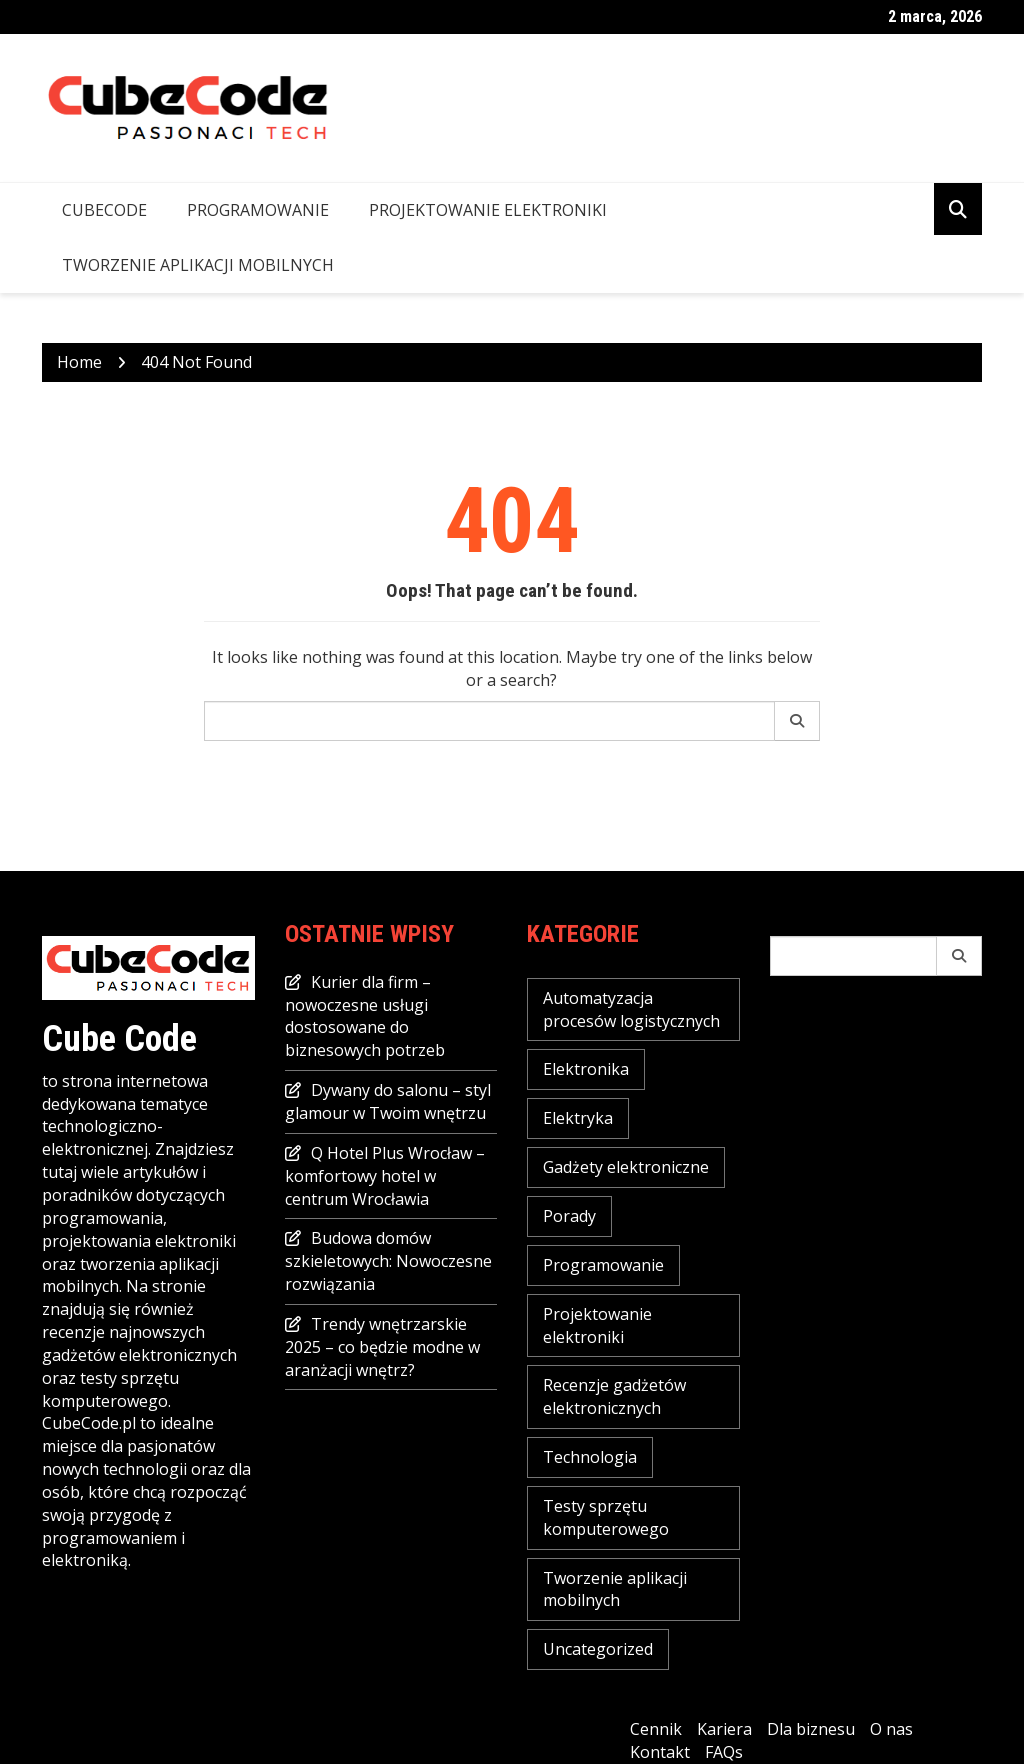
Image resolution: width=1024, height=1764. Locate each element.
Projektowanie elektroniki (488, 210)
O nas (891, 1729)
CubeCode (104, 210)
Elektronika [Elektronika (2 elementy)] (586, 1069)
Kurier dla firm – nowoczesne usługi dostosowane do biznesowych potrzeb (365, 1016)
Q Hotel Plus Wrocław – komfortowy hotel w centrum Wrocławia (385, 1176)
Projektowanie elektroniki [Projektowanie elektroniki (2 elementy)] (597, 1325)
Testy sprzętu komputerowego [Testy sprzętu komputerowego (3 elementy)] (606, 1517)
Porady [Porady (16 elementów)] (569, 1216)
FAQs (724, 1752)
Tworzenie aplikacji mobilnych (198, 265)
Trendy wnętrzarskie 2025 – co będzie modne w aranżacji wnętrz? (382, 1347)
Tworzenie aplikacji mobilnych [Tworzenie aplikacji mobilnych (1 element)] (615, 1589)
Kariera (724, 1729)
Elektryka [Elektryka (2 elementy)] (578, 1118)
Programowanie (258, 210)
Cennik (656, 1729)
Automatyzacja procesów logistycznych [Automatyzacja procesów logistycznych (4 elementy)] (631, 1009)
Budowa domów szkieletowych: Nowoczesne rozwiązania (388, 1261)
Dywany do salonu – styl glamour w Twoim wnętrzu (388, 1101)
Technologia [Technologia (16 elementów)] (590, 1457)
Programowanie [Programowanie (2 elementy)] (603, 1265)
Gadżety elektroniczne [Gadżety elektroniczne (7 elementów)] (626, 1167)
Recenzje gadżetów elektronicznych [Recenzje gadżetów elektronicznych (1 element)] (614, 1396)
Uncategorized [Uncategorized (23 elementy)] (598, 1649)
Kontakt (660, 1752)
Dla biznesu (811, 1729)
